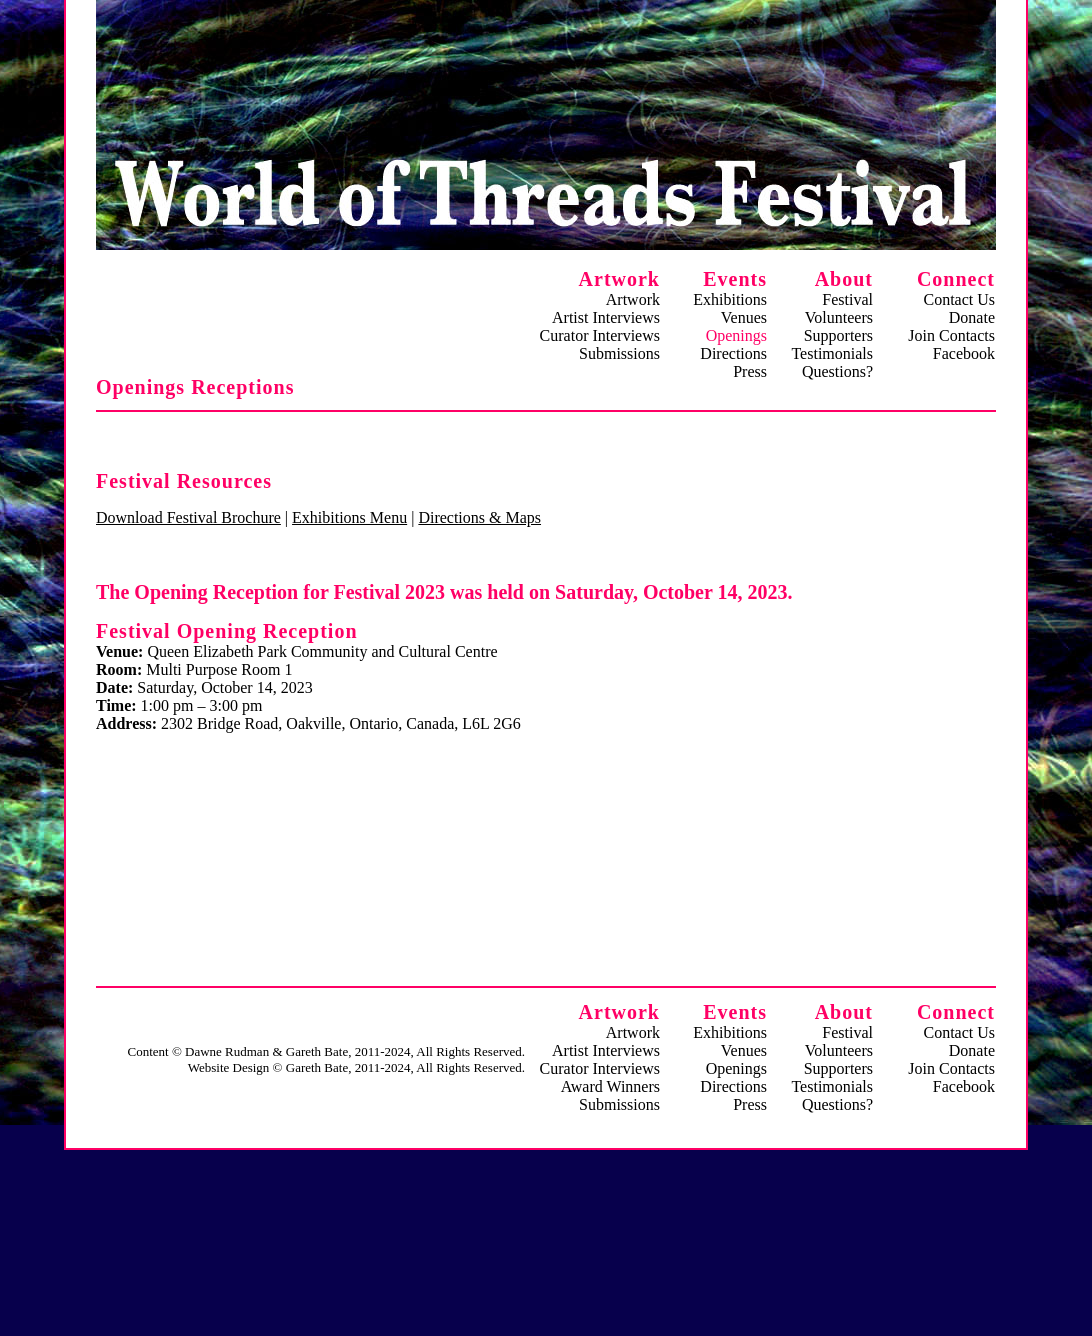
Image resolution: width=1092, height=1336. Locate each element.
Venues (744, 317)
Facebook (964, 353)
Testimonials (832, 353)
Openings (736, 1068)
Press (750, 371)
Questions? (837, 371)
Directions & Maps (479, 517)
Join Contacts (951, 335)
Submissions (619, 353)
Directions (733, 353)
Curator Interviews (600, 335)
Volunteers (839, 317)
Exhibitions (730, 299)
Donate (972, 317)
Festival (847, 299)
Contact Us (959, 299)
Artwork (633, 299)
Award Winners (610, 1086)
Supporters (838, 335)
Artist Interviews (606, 317)
